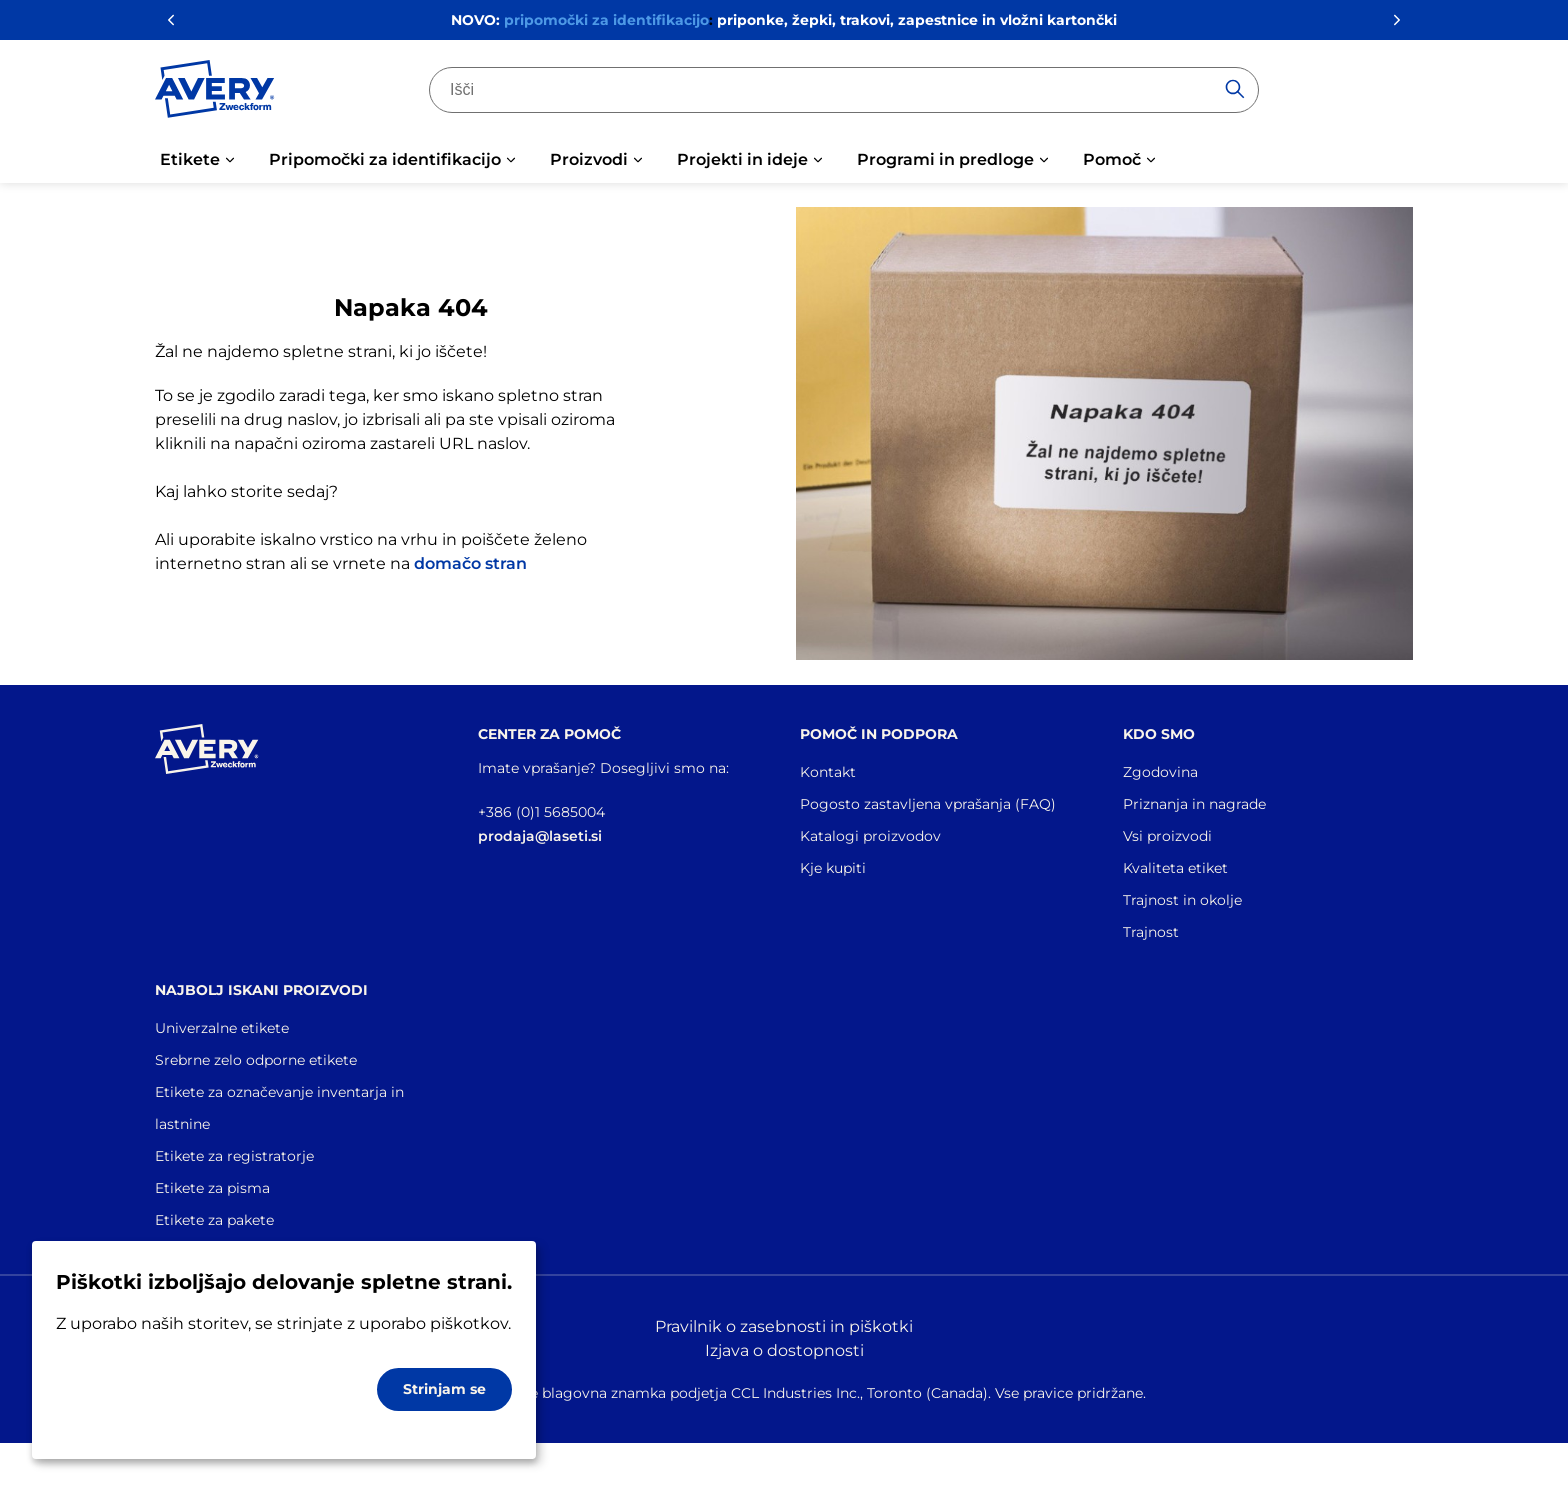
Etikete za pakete (214, 1220)
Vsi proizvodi (1167, 836)
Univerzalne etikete (222, 1028)
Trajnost (1151, 932)
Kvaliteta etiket (1175, 868)
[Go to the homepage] (215, 93)
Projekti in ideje (742, 159)
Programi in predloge (945, 159)
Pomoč (1112, 159)
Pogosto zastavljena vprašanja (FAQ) (928, 804)
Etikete (190, 159)
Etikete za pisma (212, 1188)
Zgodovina (1160, 772)
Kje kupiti (833, 868)
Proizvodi (589, 159)
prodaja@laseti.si (540, 836)
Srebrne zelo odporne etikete (256, 1060)
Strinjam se (444, 1389)
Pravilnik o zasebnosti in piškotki (784, 1326)
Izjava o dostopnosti (784, 1350)
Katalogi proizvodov (870, 836)
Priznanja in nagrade (1194, 804)
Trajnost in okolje (1182, 900)
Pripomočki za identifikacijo (385, 159)
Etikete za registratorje (234, 1156)
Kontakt (828, 772)
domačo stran (470, 563)
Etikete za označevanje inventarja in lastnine (279, 1108)
